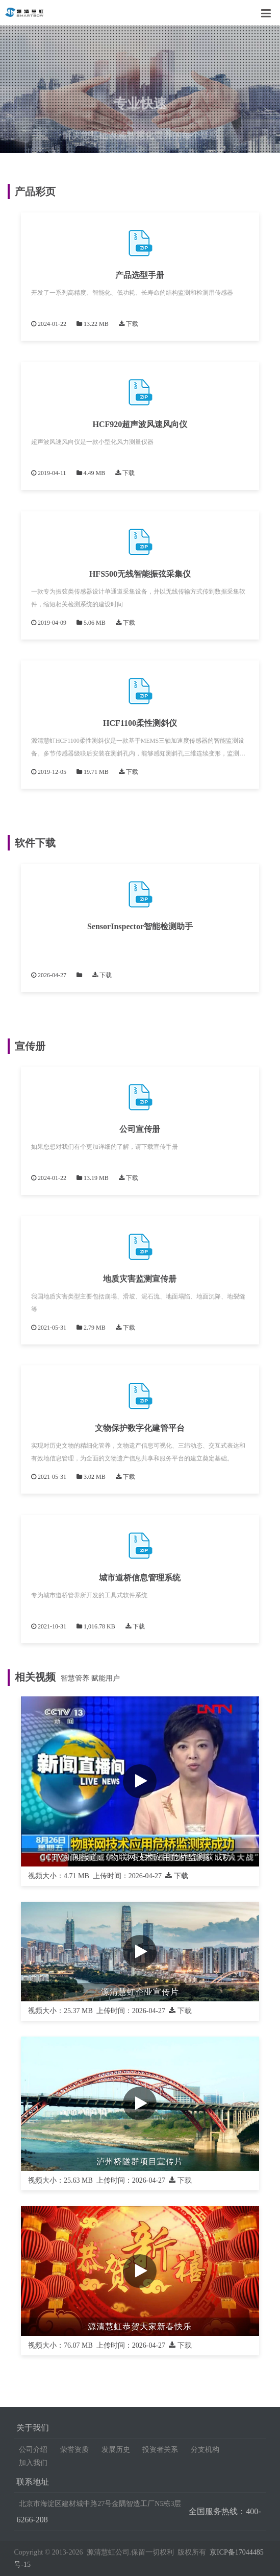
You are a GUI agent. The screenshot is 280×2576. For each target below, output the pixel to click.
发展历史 (115, 2449)
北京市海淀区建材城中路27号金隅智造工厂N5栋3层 (100, 2504)
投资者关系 (160, 2449)
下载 (128, 323)
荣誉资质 (74, 2449)
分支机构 (205, 2449)
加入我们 (33, 2463)
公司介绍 (33, 2449)
